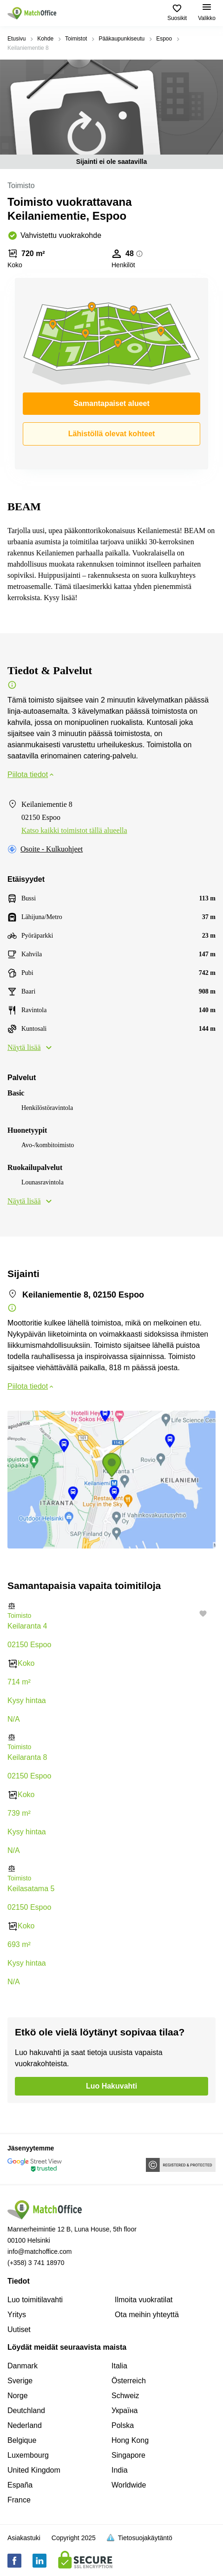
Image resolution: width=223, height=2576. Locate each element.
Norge (17, 2396)
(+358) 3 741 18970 (36, 2262)
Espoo (164, 38)
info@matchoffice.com (39, 2251)
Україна (125, 2410)
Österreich (129, 2381)
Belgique (21, 2440)
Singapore (128, 2455)
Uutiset (19, 2329)
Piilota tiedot (31, 774)
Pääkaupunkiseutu (121, 38)
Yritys (16, 2315)
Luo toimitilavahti (35, 2300)
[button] (111, 1606)
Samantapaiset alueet (111, 403)
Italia (119, 2366)
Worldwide (129, 2485)
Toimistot (76, 38)
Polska (123, 2425)
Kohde (45, 38)
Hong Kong (130, 2440)
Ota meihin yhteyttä (147, 2315)
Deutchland (26, 2410)
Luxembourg (28, 2455)
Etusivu (16, 38)
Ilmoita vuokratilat (144, 2300)
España (20, 2485)
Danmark (22, 2366)
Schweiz (125, 2396)
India (120, 2470)
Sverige (20, 2381)
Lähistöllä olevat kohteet (111, 434)
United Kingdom (33, 2470)
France (19, 2500)
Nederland (24, 2425)
